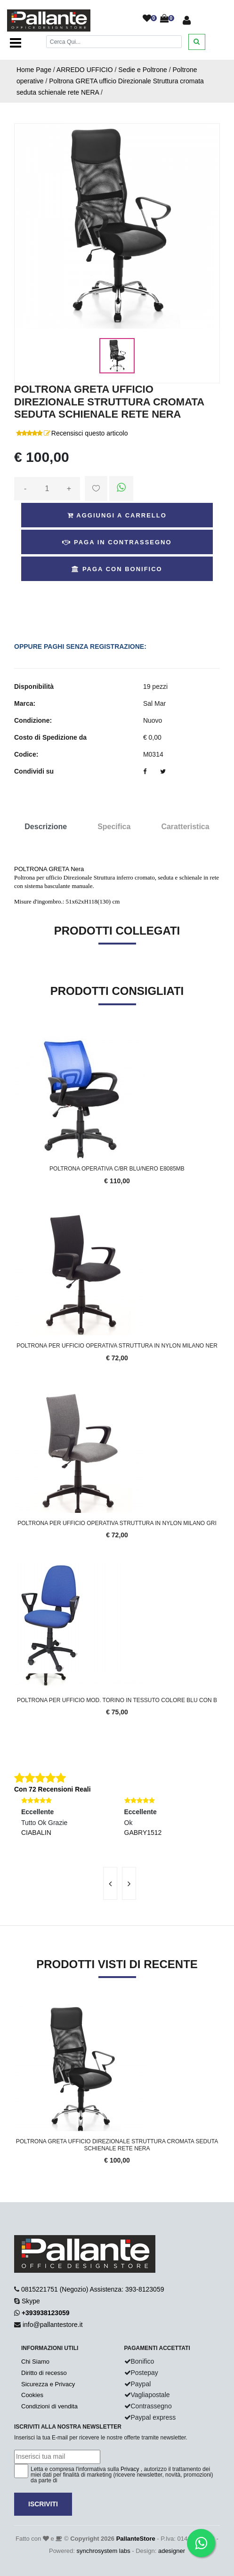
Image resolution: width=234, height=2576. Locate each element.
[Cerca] (114, 41)
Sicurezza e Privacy (48, 2384)
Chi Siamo (35, 2361)
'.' (16, 2009)
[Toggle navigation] (15, 43)
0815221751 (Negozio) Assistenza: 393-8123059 (92, 2289)
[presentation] (110, 1883)
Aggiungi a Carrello (117, 515)
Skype (31, 2301)
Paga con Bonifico (117, 569)
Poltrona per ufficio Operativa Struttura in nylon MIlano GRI (117, 1523)
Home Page (33, 69)
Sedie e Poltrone (142, 69)
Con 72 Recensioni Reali (52, 1789)
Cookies (32, 2394)
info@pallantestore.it (53, 2324)
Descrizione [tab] (45, 827)
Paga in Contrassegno (116, 542)
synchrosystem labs (103, 2550)
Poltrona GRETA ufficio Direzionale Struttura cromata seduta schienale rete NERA (117, 2144)
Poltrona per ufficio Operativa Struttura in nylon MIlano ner (117, 1345)
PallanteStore (135, 2538)
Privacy (130, 2469)
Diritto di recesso (44, 2372)
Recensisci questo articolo (89, 433)
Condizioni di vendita (49, 2406)
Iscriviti (43, 2504)
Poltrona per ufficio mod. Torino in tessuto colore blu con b (117, 1700)
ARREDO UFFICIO (84, 69)
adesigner (171, 2550)
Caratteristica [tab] (185, 827)
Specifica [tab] (113, 827)
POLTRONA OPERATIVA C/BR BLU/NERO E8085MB (117, 1168)
